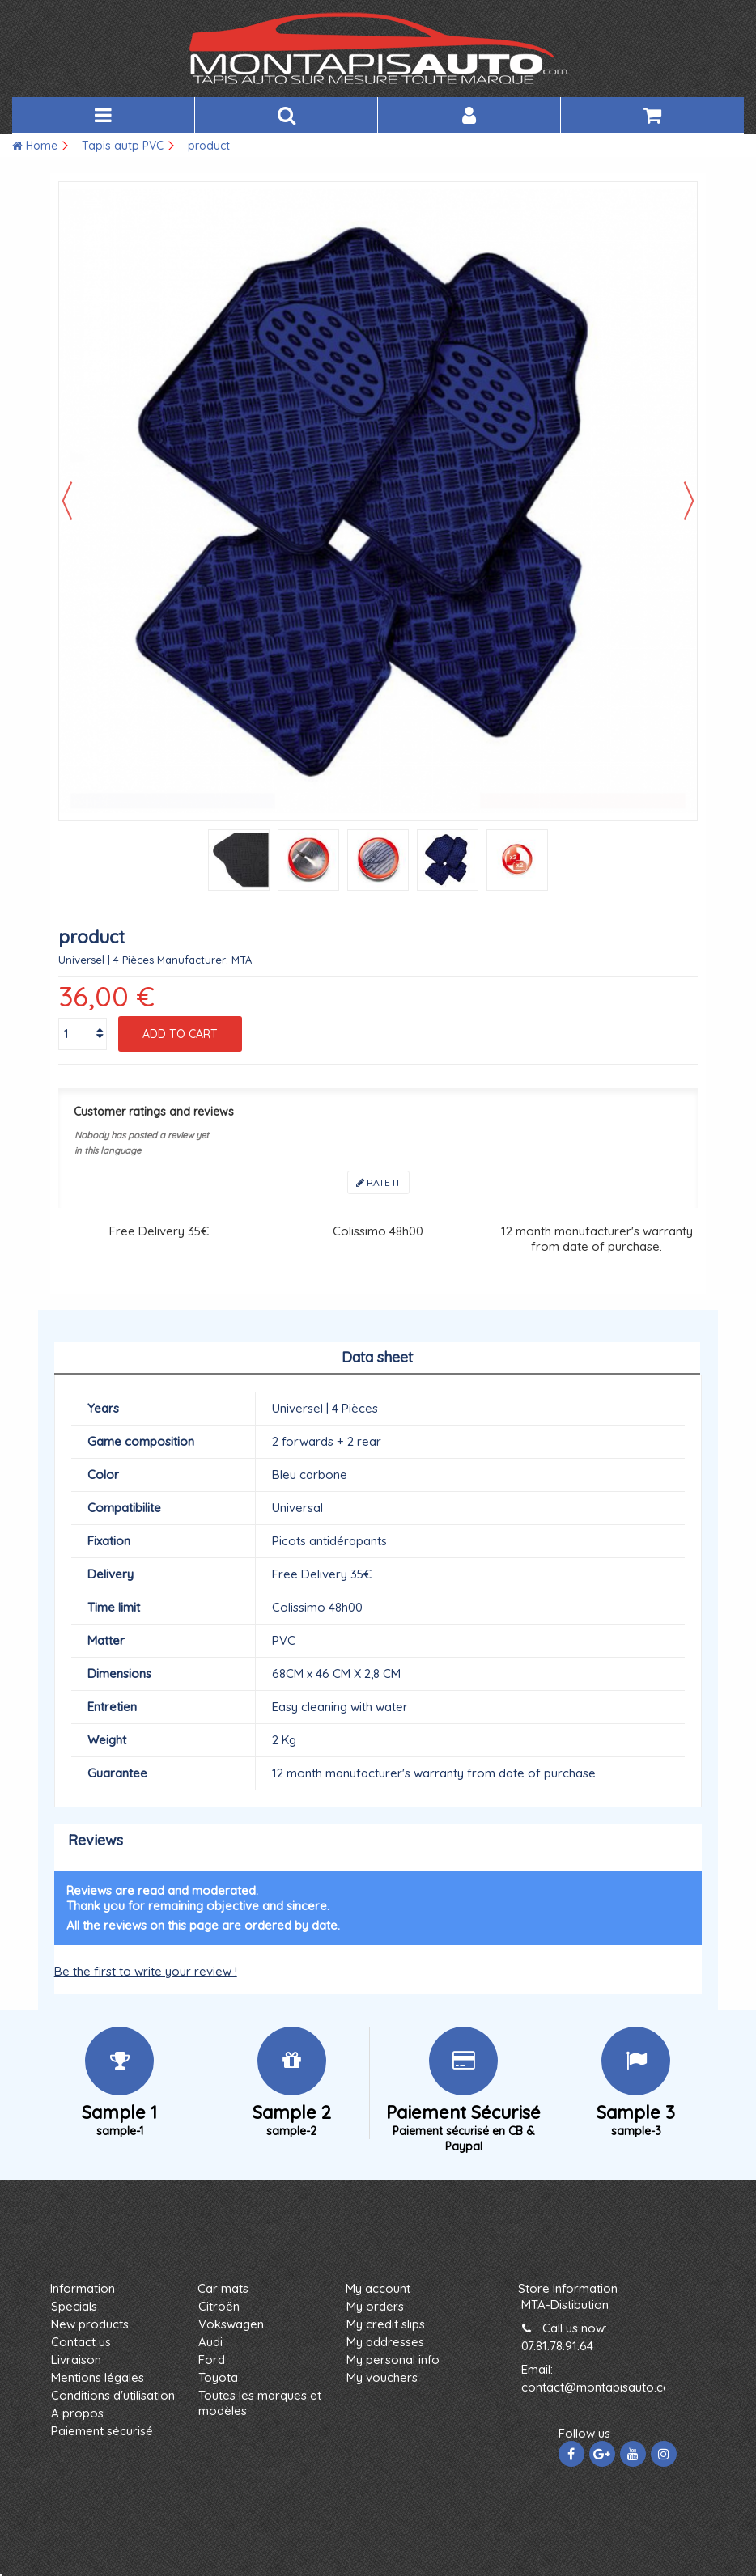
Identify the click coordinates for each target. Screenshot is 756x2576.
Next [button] (688, 500)
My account (378, 2288)
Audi (210, 2341)
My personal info (393, 2359)
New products (90, 2324)
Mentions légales (97, 2377)
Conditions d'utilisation (113, 2395)
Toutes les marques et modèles (259, 2402)
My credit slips (385, 2324)
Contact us (81, 2341)
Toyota (218, 2377)
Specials (74, 2306)
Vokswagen (231, 2324)
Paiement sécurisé (102, 2430)
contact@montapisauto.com (601, 2387)
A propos (77, 2413)
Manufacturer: (192, 959)
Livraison (76, 2359)
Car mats (222, 2288)
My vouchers (382, 2377)
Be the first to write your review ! (145, 1971)
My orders (375, 2306)
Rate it (378, 1182)
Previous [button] (67, 500)
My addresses (385, 2341)
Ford (211, 2359)
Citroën (219, 2306)
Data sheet (377, 1357)
